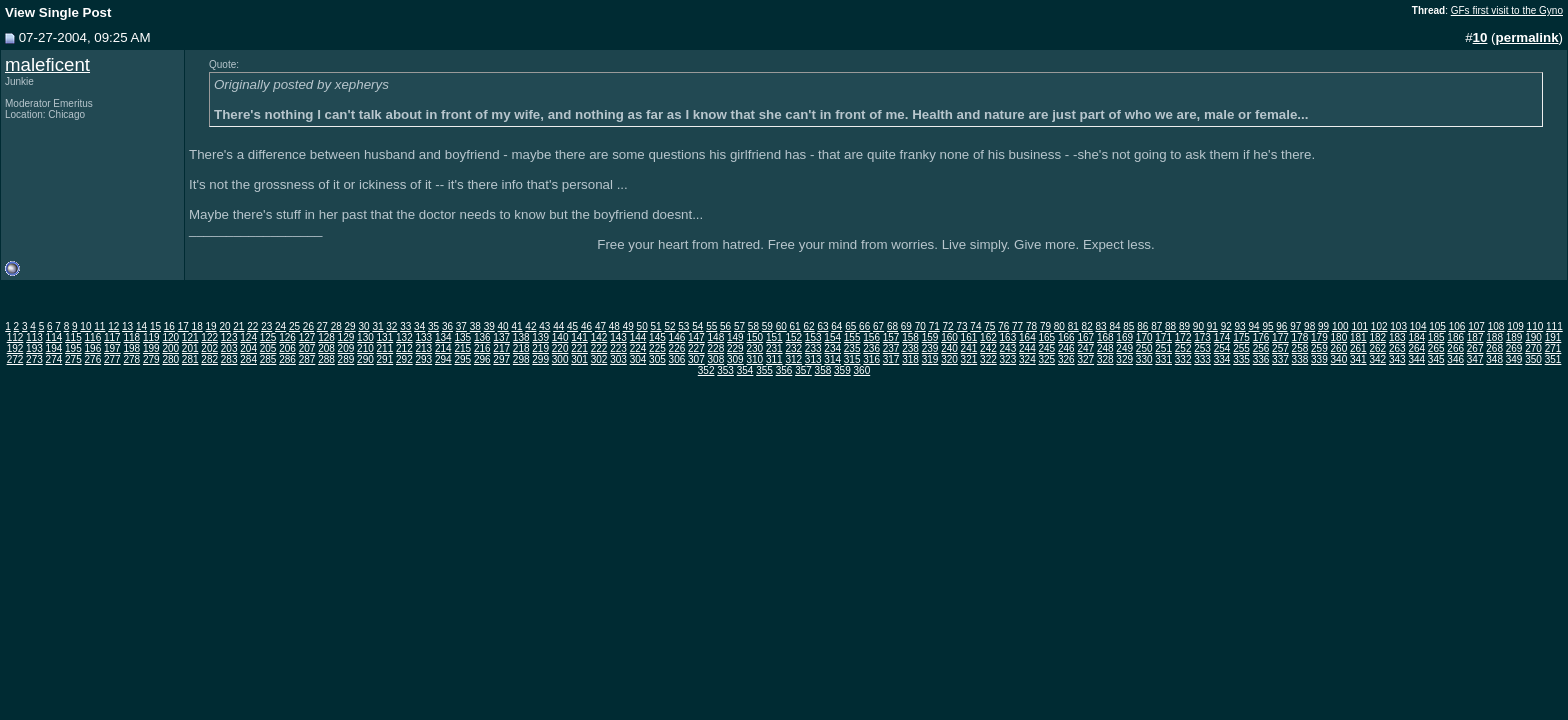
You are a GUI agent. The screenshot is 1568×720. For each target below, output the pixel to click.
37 (461, 326)
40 (503, 326)
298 (521, 359)
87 (1156, 326)
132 (404, 337)
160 (949, 337)
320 (949, 359)
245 (1046, 348)
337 (1280, 359)
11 (99, 326)
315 (852, 359)
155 (852, 337)
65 (850, 326)
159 (930, 337)
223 (618, 348)
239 (930, 348)
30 (363, 326)
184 (1416, 337)
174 (1222, 337)
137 (501, 337)
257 (1280, 348)
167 (1085, 337)
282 (209, 359)
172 (1183, 337)
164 (1027, 337)
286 (287, 359)
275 (73, 359)
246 (1066, 348)
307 (696, 359)
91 (1212, 326)
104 (1418, 326)
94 (1253, 326)
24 (280, 326)
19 (211, 326)
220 (560, 348)
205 (268, 348)
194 (54, 348)
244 (1027, 348)
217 (501, 348)
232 (793, 348)
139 (540, 337)
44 (558, 326)
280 (170, 359)
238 (910, 348)
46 (586, 326)
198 (131, 348)
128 (326, 337)
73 (961, 326)
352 (706, 370)
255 (1241, 348)
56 (725, 326)
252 (1183, 348)
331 (1163, 359)
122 (209, 337)
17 (183, 326)
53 (683, 326)
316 (871, 359)
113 (34, 337)
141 (579, 337)
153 (813, 337)
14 (141, 326)
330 (1144, 359)
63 (822, 326)
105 (1437, 326)
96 (1281, 326)
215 (462, 348)
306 (677, 359)
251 (1163, 348)
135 (462, 337)
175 (1241, 337)
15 (155, 326)
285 (268, 359)
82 (1087, 326)
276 (93, 359)
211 (385, 348)
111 (1554, 326)
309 (735, 359)
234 (832, 348)
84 (1114, 326)
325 (1046, 359)
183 (1397, 337)
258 (1300, 348)
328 (1105, 359)
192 (15, 348)
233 (813, 348)
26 (308, 326)
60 (781, 326)
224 (638, 348)
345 (1436, 359)
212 (404, 348)
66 (864, 326)
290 (365, 359)
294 (443, 359)
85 (1128, 326)
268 (1494, 348)
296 (482, 359)
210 (365, 348)
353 (725, 370)
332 (1183, 359)
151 (774, 337)
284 (248, 359)
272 (15, 359)
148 (716, 337)
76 (1003, 326)
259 (1319, 348)
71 (934, 326)
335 (1241, 359)
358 (823, 370)
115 (73, 337)
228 (716, 348)
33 (405, 326)
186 (1455, 337)
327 (1085, 359)
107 (1476, 326)
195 (73, 348)
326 (1066, 359)
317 (891, 359)
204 (248, 348)
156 (871, 337)
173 (1202, 337)
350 (1533, 359)
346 (1455, 359)
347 (1475, 359)
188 (1494, 337)
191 (1553, 337)
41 (516, 326)
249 (1124, 348)
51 (656, 326)
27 (322, 326)
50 (642, 326)
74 (975, 326)
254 (1222, 348)
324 (1027, 359)
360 (862, 370)
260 (1339, 348)
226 (677, 348)
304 (638, 359)
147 (696, 337)
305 (657, 359)
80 (1059, 326)
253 (1202, 348)
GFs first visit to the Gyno (1507, 10)
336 (1261, 359)
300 (560, 359)
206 (287, 348)
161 (969, 337)
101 (1359, 326)
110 (1535, 326)
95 (1267, 326)
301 (579, 359)
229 (735, 348)
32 (391, 326)
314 (832, 359)
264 (1416, 348)
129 (346, 337)
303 (618, 359)
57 (739, 326)
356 (784, 370)
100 (1340, 326)
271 (1553, 348)
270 (1533, 348)
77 (1017, 326)
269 (1514, 348)
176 (1261, 337)
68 (892, 326)
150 (754, 337)
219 (540, 348)
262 (1377, 348)
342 (1377, 359)
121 (190, 337)
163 (1008, 337)
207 (307, 348)
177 (1280, 337)
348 (1494, 359)
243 (1008, 348)
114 (54, 337)
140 (560, 337)
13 (127, 326)
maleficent (47, 64)
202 (209, 348)
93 (1240, 326)
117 (112, 337)
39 (489, 326)
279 (151, 359)
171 (1163, 337)
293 (423, 359)
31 (377, 326)
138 (521, 337)
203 (229, 348)
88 (1170, 326)
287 (307, 359)
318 (910, 359)
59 (767, 326)
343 (1397, 359)
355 (764, 370)
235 (852, 348)
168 (1105, 337)
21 (238, 326)
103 (1398, 326)
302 (599, 359)
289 (346, 359)
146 (677, 337)
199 (151, 348)
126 (287, 337)
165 (1046, 337)
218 (521, 348)
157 (891, 337)
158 (910, 337)
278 (131, 359)
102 (1379, 326)
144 (638, 337)
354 (745, 370)
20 (224, 326)
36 (447, 326)
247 (1085, 348)
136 (482, 337)
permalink (1527, 37)
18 (197, 326)
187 (1475, 337)
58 (753, 326)
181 (1358, 337)
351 (1553, 359)
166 (1066, 337)
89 (1184, 326)
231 (774, 348)
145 (657, 337)
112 (15, 337)
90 (1198, 326)
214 (443, 348)
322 (988, 359)
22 (252, 326)
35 (433, 326)
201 (190, 348)
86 (1142, 326)
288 (326, 359)
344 (1416, 359)
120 (170, 337)
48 (614, 326)
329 (1124, 359)
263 (1397, 348)
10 (85, 326)
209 (346, 348)
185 (1436, 337)
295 (462, 359)
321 (969, 359)
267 (1475, 348)
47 (600, 326)
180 (1339, 337)
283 (229, 359)
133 (423, 337)
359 (842, 370)
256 (1261, 348)
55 (711, 326)
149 (735, 337)
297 (501, 359)
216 (482, 348)
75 (989, 326)
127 (307, 337)
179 (1319, 337)
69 (906, 326)
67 (878, 326)
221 (579, 348)
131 (385, 337)
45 (572, 326)
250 (1144, 348)
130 (365, 337)
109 (1515, 326)
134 (443, 337)
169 (1124, 337)
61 (795, 326)
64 (836, 326)
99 (1323, 326)
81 (1073, 326)
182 (1377, 337)
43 (544, 326)
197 (112, 348)
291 (385, 359)
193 (34, 348)
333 (1202, 359)
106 (1457, 326)
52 (669, 326)
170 (1144, 337)
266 (1455, 348)
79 (1045, 326)
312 (793, 359)
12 (113, 326)
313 (813, 359)
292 (404, 359)
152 (793, 337)
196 (93, 348)
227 (696, 348)
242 (988, 348)
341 (1358, 359)
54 (697, 326)
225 (657, 348)
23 (266, 326)
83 (1101, 326)
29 (350, 326)
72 (948, 326)
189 (1514, 337)
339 (1319, 359)
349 (1514, 359)
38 (475, 326)
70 (920, 326)
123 (229, 337)
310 (754, 359)
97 (1295, 326)
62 (808, 326)
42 (530, 326)
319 (930, 359)
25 (294, 326)
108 (1496, 326)
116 (93, 337)
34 (419, 326)
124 (248, 337)
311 (774, 359)
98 (1309, 326)
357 (803, 370)
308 (716, 359)
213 (423, 348)
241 (969, 348)
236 (871, 348)
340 (1339, 359)
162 (988, 337)
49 (628, 326)
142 (599, 337)
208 (326, 348)
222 (599, 348)
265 (1436, 348)
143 (618, 337)
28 (336, 326)
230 (754, 348)
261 (1358, 348)
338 (1300, 359)
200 (170, 348)
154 (832, 337)
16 (169, 326)
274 (54, 359)
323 (1008, 359)
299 (540, 359)
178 (1300, 337)
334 (1222, 359)
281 (190, 359)
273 (34, 359)
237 (891, 348)
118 (131, 337)
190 (1533, 337)
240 (949, 348)
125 (268, 337)
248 (1105, 348)
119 (151, 337)
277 (112, 359)
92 (1226, 326)
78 (1031, 326)
